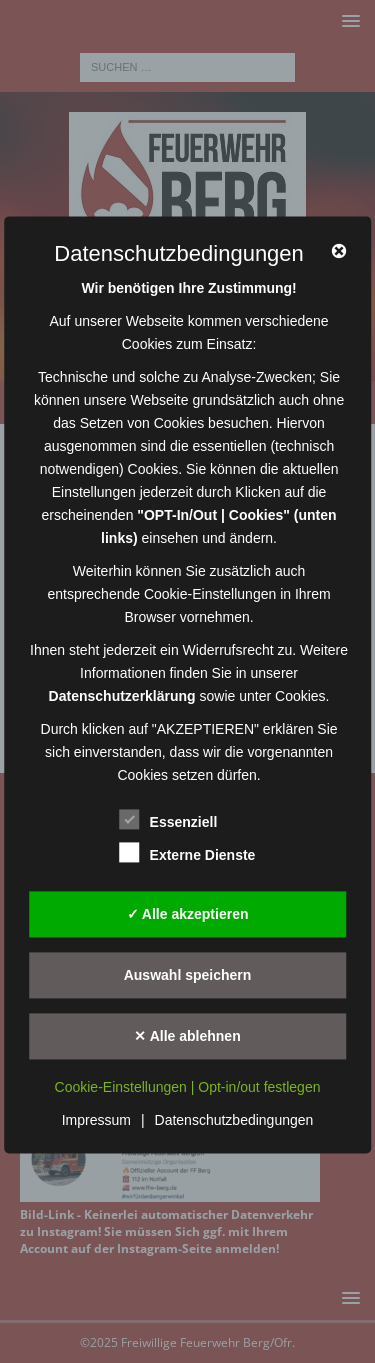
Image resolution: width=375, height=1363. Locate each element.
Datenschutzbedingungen (234, 1121)
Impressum (96, 1121)
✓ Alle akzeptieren (188, 914)
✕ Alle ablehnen (187, 1036)
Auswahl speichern (188, 975)
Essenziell (169, 820)
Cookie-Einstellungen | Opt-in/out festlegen (188, 1088)
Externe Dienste (188, 853)
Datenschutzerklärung (122, 697)
